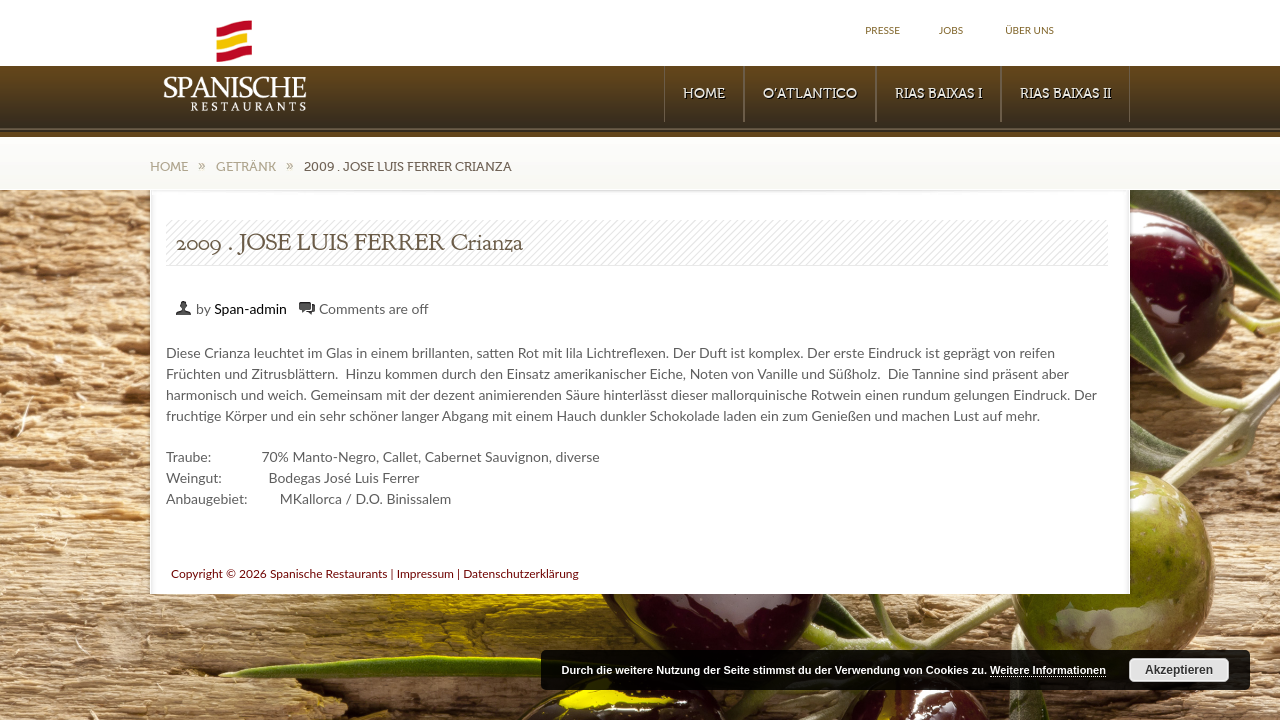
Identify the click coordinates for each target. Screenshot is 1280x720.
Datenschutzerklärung (521, 573)
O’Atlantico (810, 94)
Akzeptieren (1179, 670)
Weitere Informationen (1048, 670)
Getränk (246, 166)
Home (704, 94)
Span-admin (250, 308)
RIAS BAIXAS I (938, 94)
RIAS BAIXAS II (1065, 94)
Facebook (1108, 30)
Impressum (425, 573)
